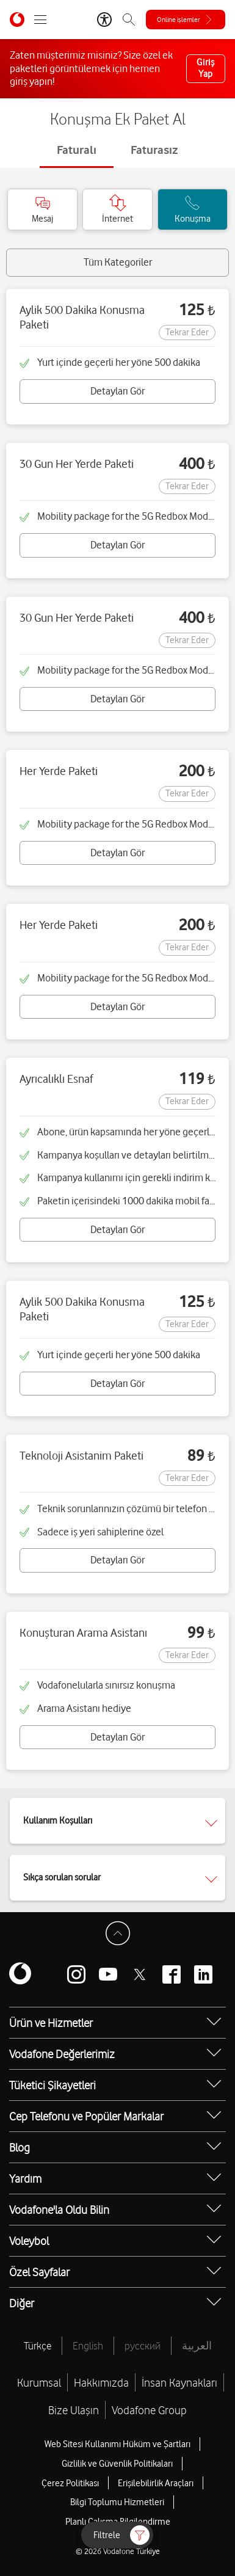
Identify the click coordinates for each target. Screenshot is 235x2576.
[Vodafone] (20, 1974)
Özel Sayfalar (39, 2272)
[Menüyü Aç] (40, 19)
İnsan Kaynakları (179, 2382)
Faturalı (76, 149)
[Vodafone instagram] (76, 1974)
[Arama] (128, 19)
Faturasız (154, 149)
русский (143, 2346)
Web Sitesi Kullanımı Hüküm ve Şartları (117, 2444)
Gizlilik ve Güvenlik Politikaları (117, 2463)
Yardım (25, 2178)
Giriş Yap (206, 68)
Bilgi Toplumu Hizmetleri (117, 2502)
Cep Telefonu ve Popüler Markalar (86, 2116)
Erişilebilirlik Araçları (155, 2483)
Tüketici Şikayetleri (52, 2085)
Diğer (21, 2303)
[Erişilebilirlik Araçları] (104, 19)
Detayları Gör (117, 391)
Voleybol (29, 2240)
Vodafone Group (149, 2410)
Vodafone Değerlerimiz (62, 2054)
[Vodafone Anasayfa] (17, 19)
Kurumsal (39, 2382)
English (88, 2346)
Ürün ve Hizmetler (51, 2022)
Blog (19, 2147)
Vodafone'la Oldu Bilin (59, 2209)
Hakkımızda (101, 2382)
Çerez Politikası (70, 2483)
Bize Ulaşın (73, 2410)
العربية (197, 2346)
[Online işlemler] (185, 19)
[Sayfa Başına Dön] (118, 1933)
